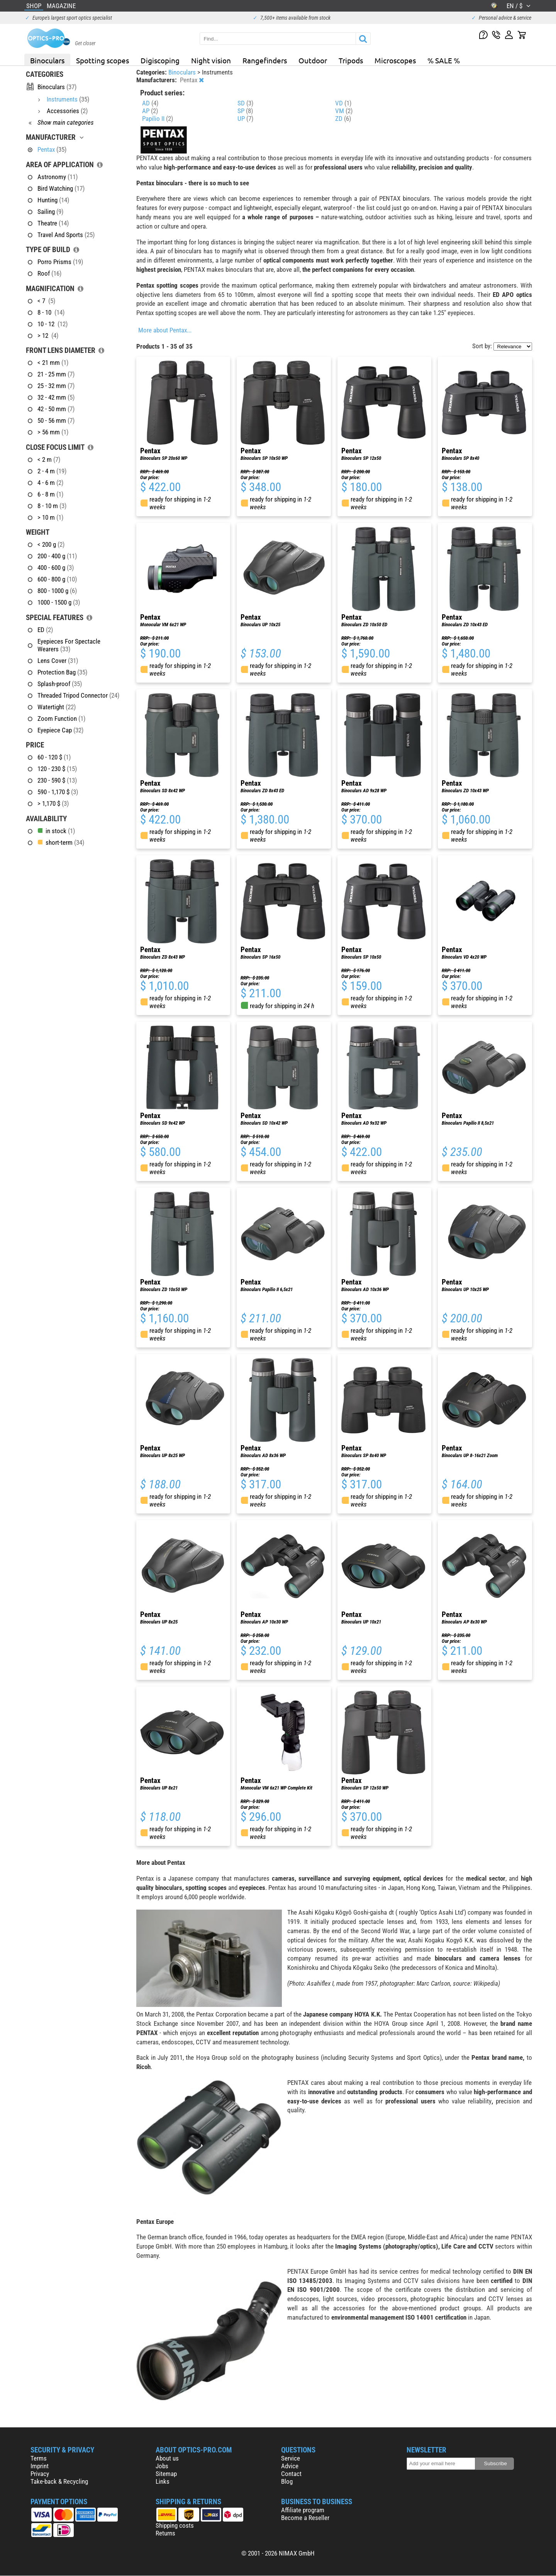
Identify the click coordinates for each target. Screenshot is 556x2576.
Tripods (351, 60)
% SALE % (443, 60)
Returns (165, 2533)
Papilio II (157, 118)
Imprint (40, 2466)
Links (163, 2481)
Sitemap (166, 2474)
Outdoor (312, 60)
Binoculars (47, 60)
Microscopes (395, 60)
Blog (287, 2481)
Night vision (211, 60)
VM (344, 111)
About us (167, 2458)
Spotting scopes (102, 60)
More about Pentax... (165, 330)
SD (245, 103)
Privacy (40, 2474)
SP (245, 111)
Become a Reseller (305, 2518)
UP (245, 118)
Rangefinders (264, 60)
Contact (291, 2474)
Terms (39, 2458)
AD (150, 103)
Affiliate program (302, 2510)
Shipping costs (175, 2525)
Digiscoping (160, 60)
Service (290, 2458)
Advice (289, 2466)
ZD (343, 118)
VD (343, 103)
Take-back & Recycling (59, 2481)
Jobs (162, 2466)
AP (150, 111)
